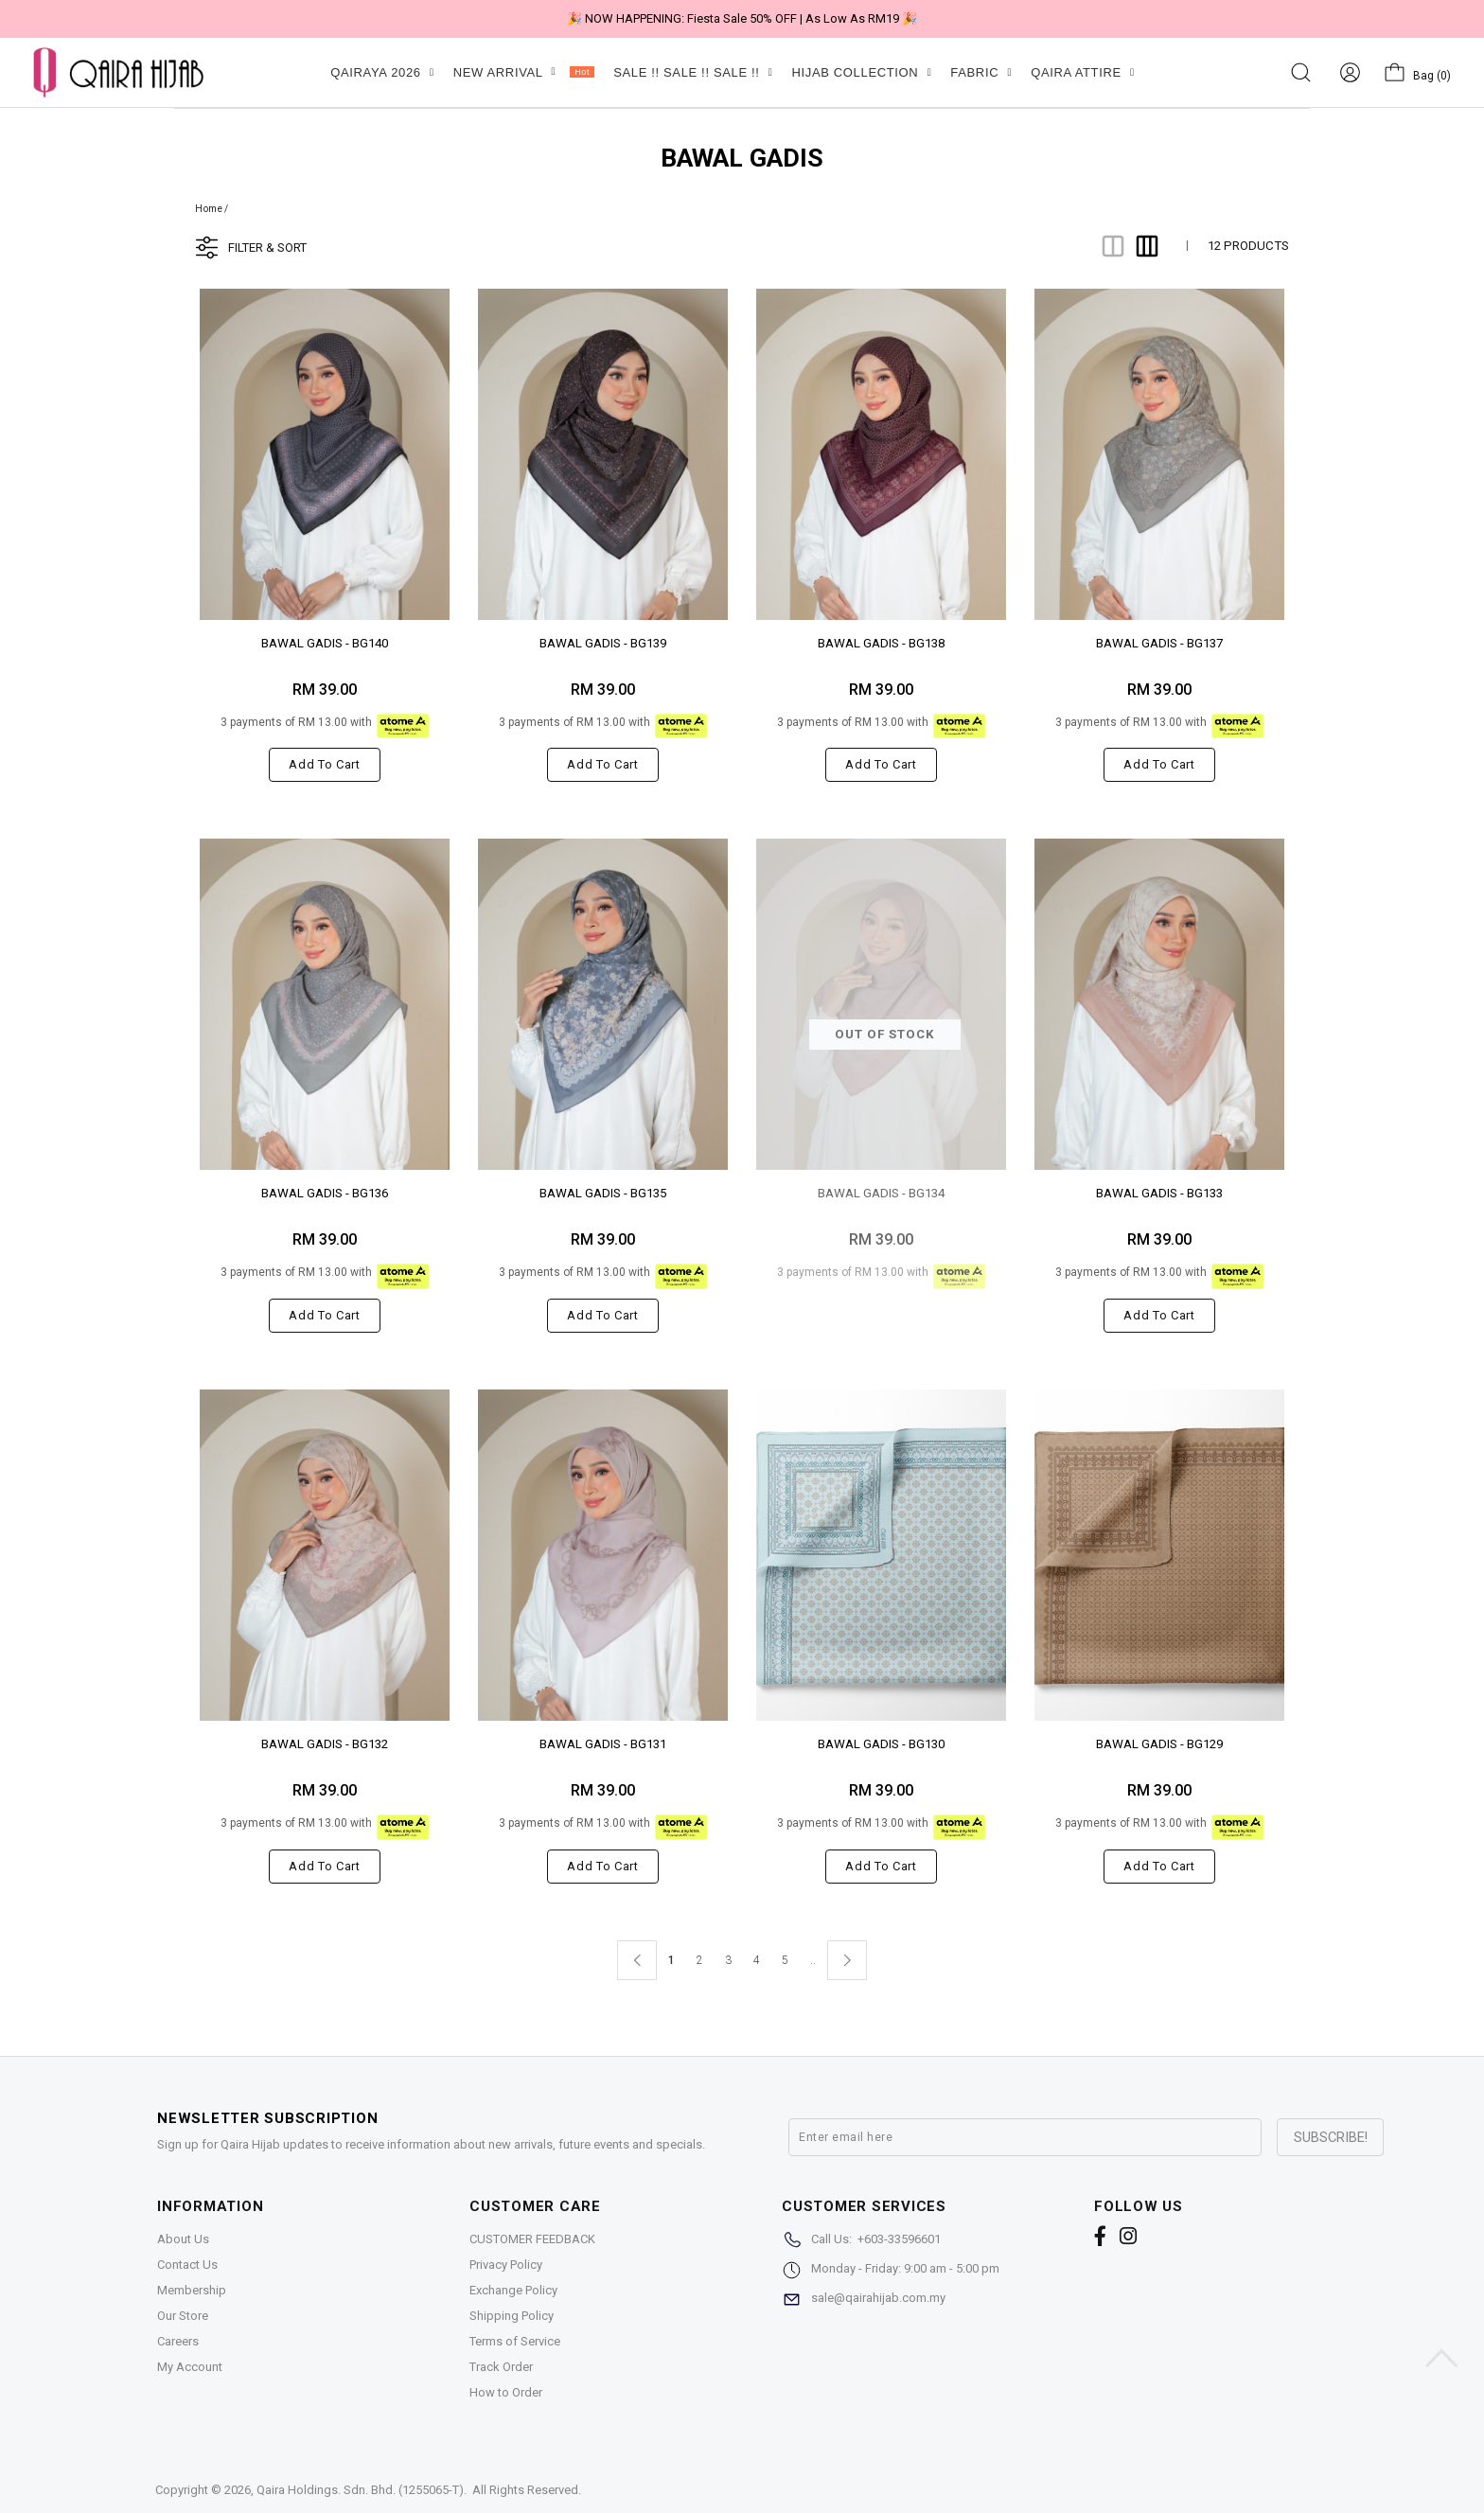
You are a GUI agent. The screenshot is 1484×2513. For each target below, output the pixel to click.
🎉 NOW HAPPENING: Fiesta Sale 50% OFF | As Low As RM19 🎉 (742, 18)
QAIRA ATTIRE (1083, 72)
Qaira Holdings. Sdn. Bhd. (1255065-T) (360, 2490)
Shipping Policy (511, 2316)
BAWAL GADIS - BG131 (602, 1744)
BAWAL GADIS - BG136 (324, 1193)
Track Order (501, 2367)
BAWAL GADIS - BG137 (1159, 643)
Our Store (182, 2316)
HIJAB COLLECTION (861, 72)
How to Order (505, 2392)
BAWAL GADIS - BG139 (602, 643)
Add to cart (324, 764)
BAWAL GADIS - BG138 (881, 643)
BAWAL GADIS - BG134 (881, 1193)
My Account (189, 2367)
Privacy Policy (505, 2264)
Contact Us (187, 2264)
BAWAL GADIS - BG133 (1159, 1193)
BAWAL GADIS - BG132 (324, 1744)
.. (813, 1956)
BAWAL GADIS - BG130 (881, 1744)
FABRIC (981, 72)
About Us (183, 2239)
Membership (191, 2290)
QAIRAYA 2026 (381, 72)
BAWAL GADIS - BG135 (602, 1193)
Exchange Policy (513, 2290)
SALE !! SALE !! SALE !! (692, 72)
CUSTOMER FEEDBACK (532, 2239)
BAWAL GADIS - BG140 (324, 643)
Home (208, 209)
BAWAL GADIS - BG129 (1159, 1744)
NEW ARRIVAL (523, 72)
